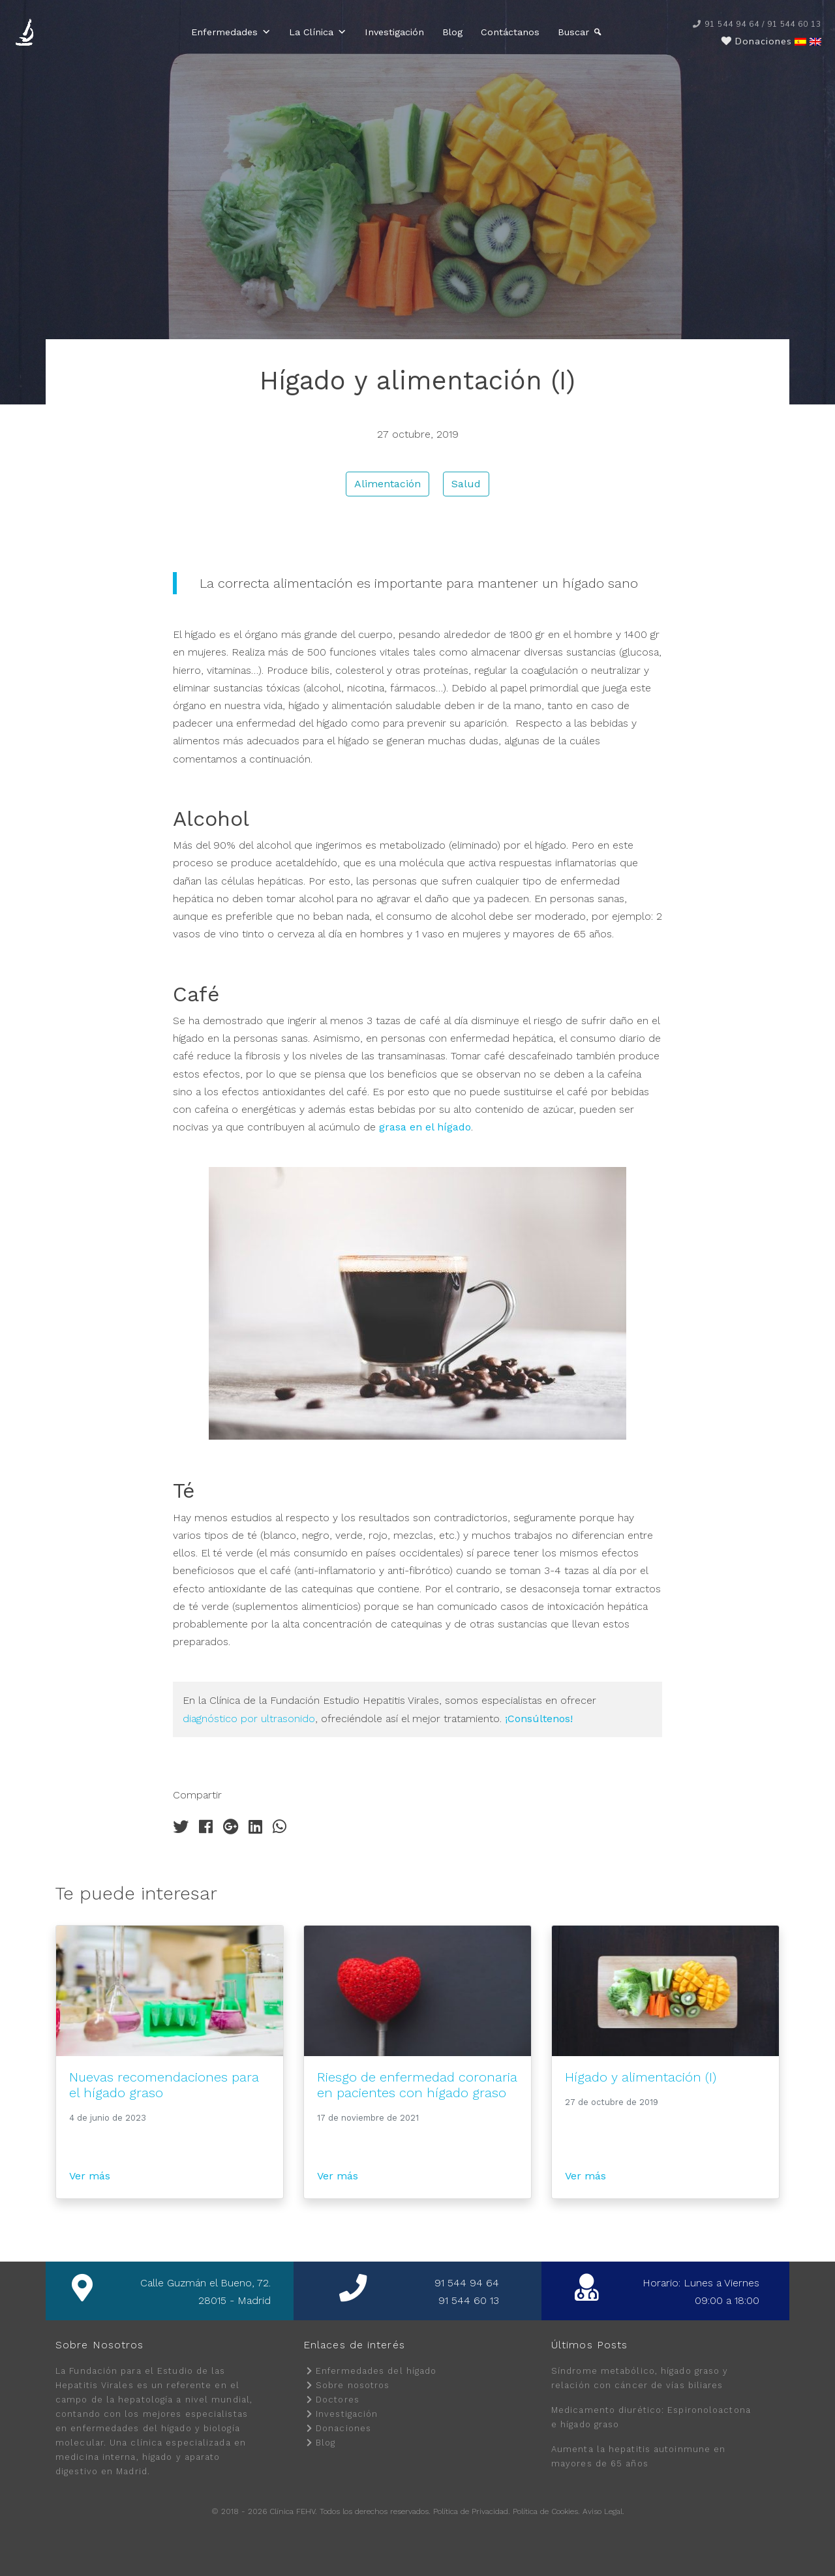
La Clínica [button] (318, 32)
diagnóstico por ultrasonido (249, 1718)
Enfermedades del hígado (376, 2371)
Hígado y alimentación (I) (640, 2077)
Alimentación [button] (387, 483)
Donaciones (343, 2428)
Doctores (337, 2399)
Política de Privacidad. (471, 2511)
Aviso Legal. (603, 2511)
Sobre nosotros (352, 2385)
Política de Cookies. (546, 2511)
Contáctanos (510, 32)
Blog (453, 32)
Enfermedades (231, 32)
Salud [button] (466, 483)
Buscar (574, 32)
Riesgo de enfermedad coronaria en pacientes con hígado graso (417, 2084)
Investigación (395, 32)
